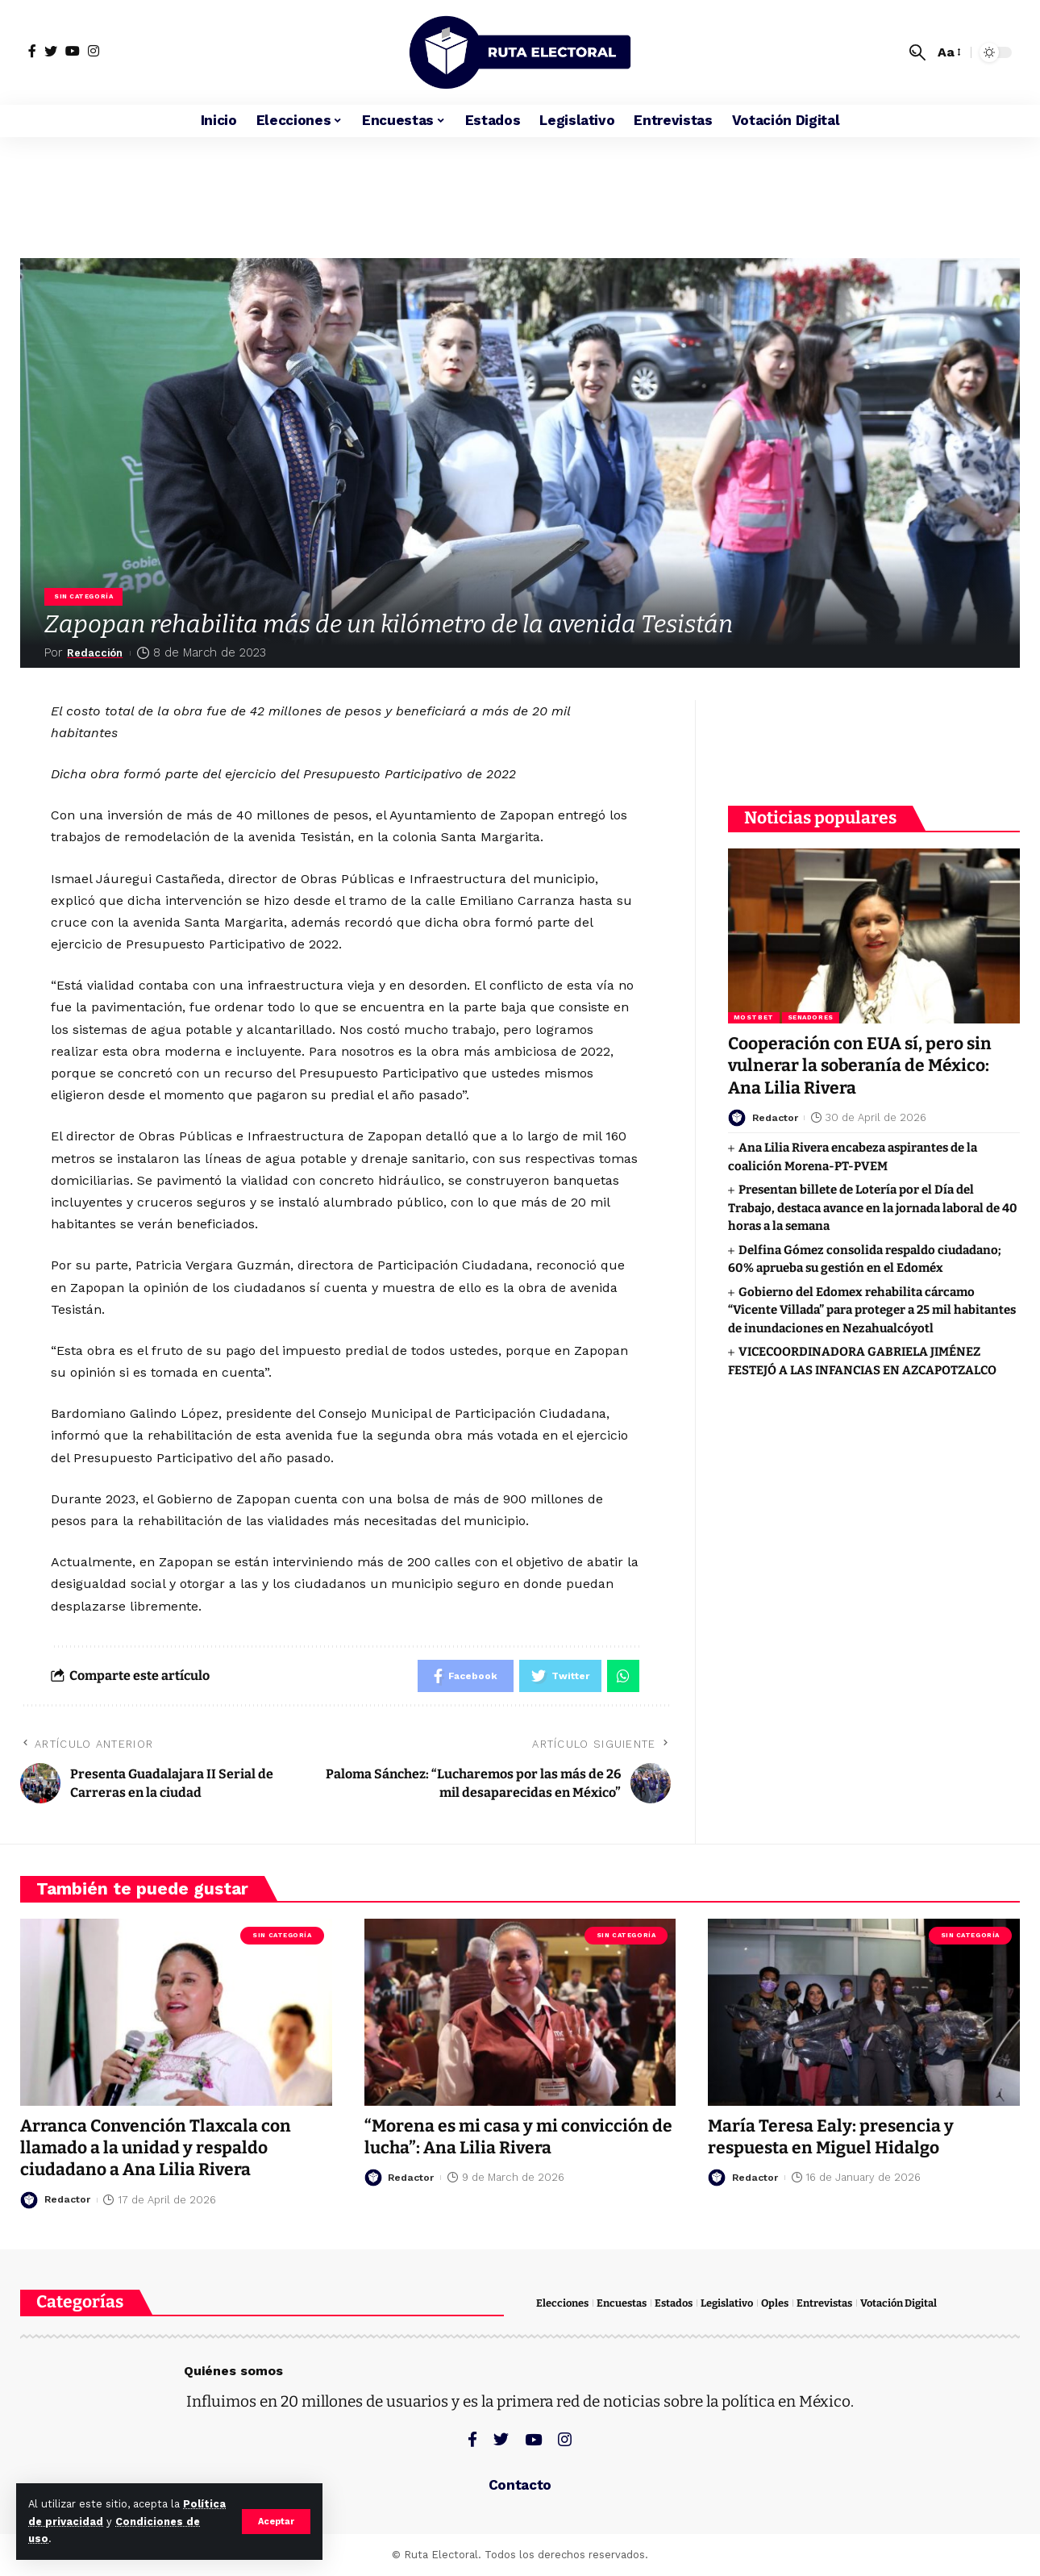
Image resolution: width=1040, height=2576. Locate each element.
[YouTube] (72, 50)
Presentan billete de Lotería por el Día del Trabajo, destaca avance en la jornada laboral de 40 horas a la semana (872, 1207)
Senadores (811, 1016)
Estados (674, 2303)
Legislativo (727, 2303)
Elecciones (562, 2303)
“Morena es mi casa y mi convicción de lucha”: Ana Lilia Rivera (518, 2136)
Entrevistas (824, 2303)
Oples (774, 2303)
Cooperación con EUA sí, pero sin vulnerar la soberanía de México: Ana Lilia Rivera (860, 1065)
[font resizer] (948, 52)
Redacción (99, 652)
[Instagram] (93, 50)
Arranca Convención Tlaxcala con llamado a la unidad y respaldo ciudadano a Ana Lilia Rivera (155, 2148)
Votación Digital (898, 2303)
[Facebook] (32, 50)
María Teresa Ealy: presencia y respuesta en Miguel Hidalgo (831, 2136)
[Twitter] (50, 50)
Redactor (776, 1117)
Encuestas (622, 2303)
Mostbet (754, 1016)
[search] (917, 52)
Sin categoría (83, 596)
